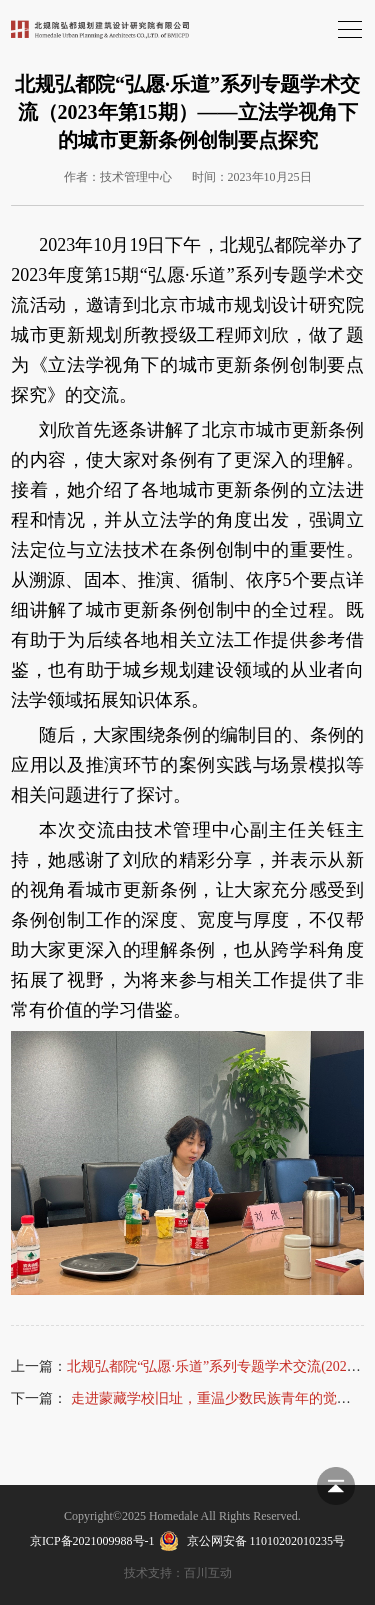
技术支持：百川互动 (178, 1573)
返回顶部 (336, 1486)
